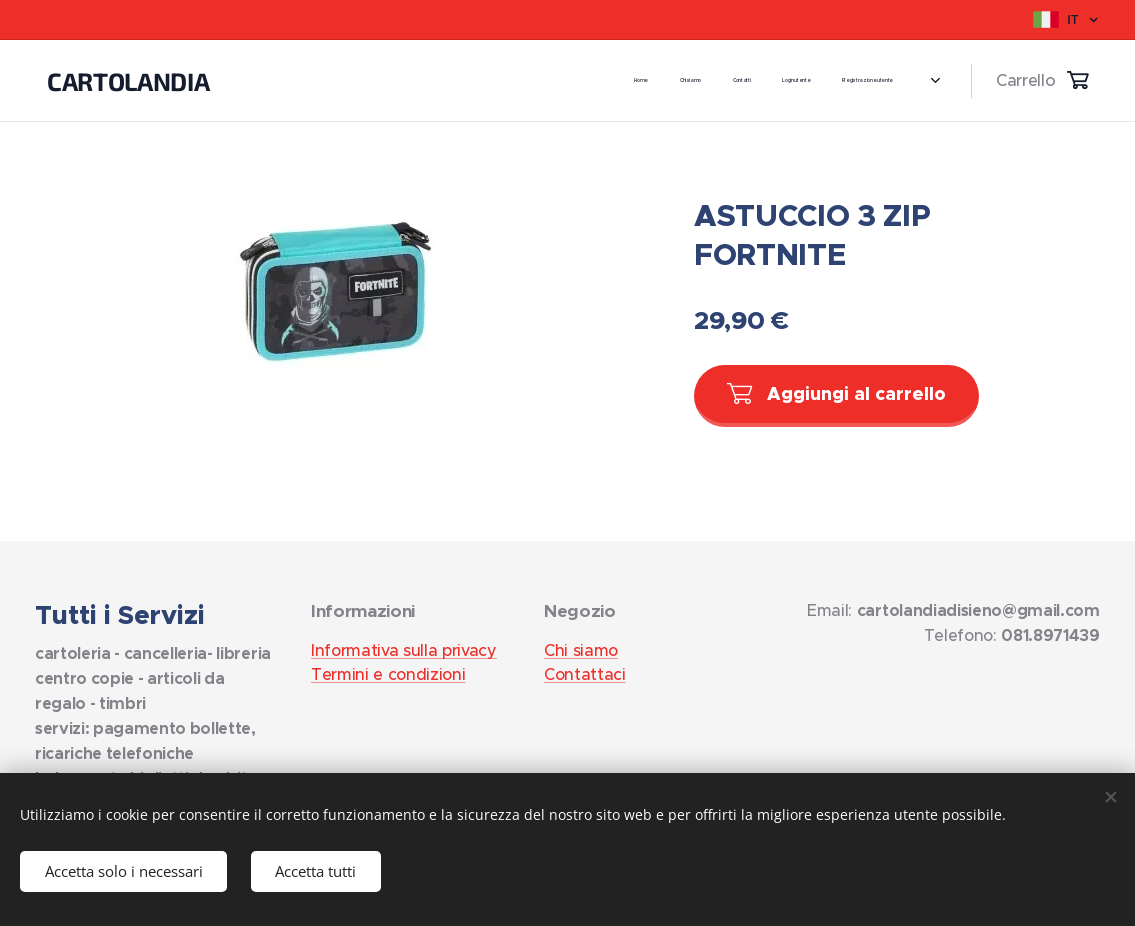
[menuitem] (684, 81)
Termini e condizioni (388, 674)
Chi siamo (581, 650)
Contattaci (585, 674)
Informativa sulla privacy (404, 650)
